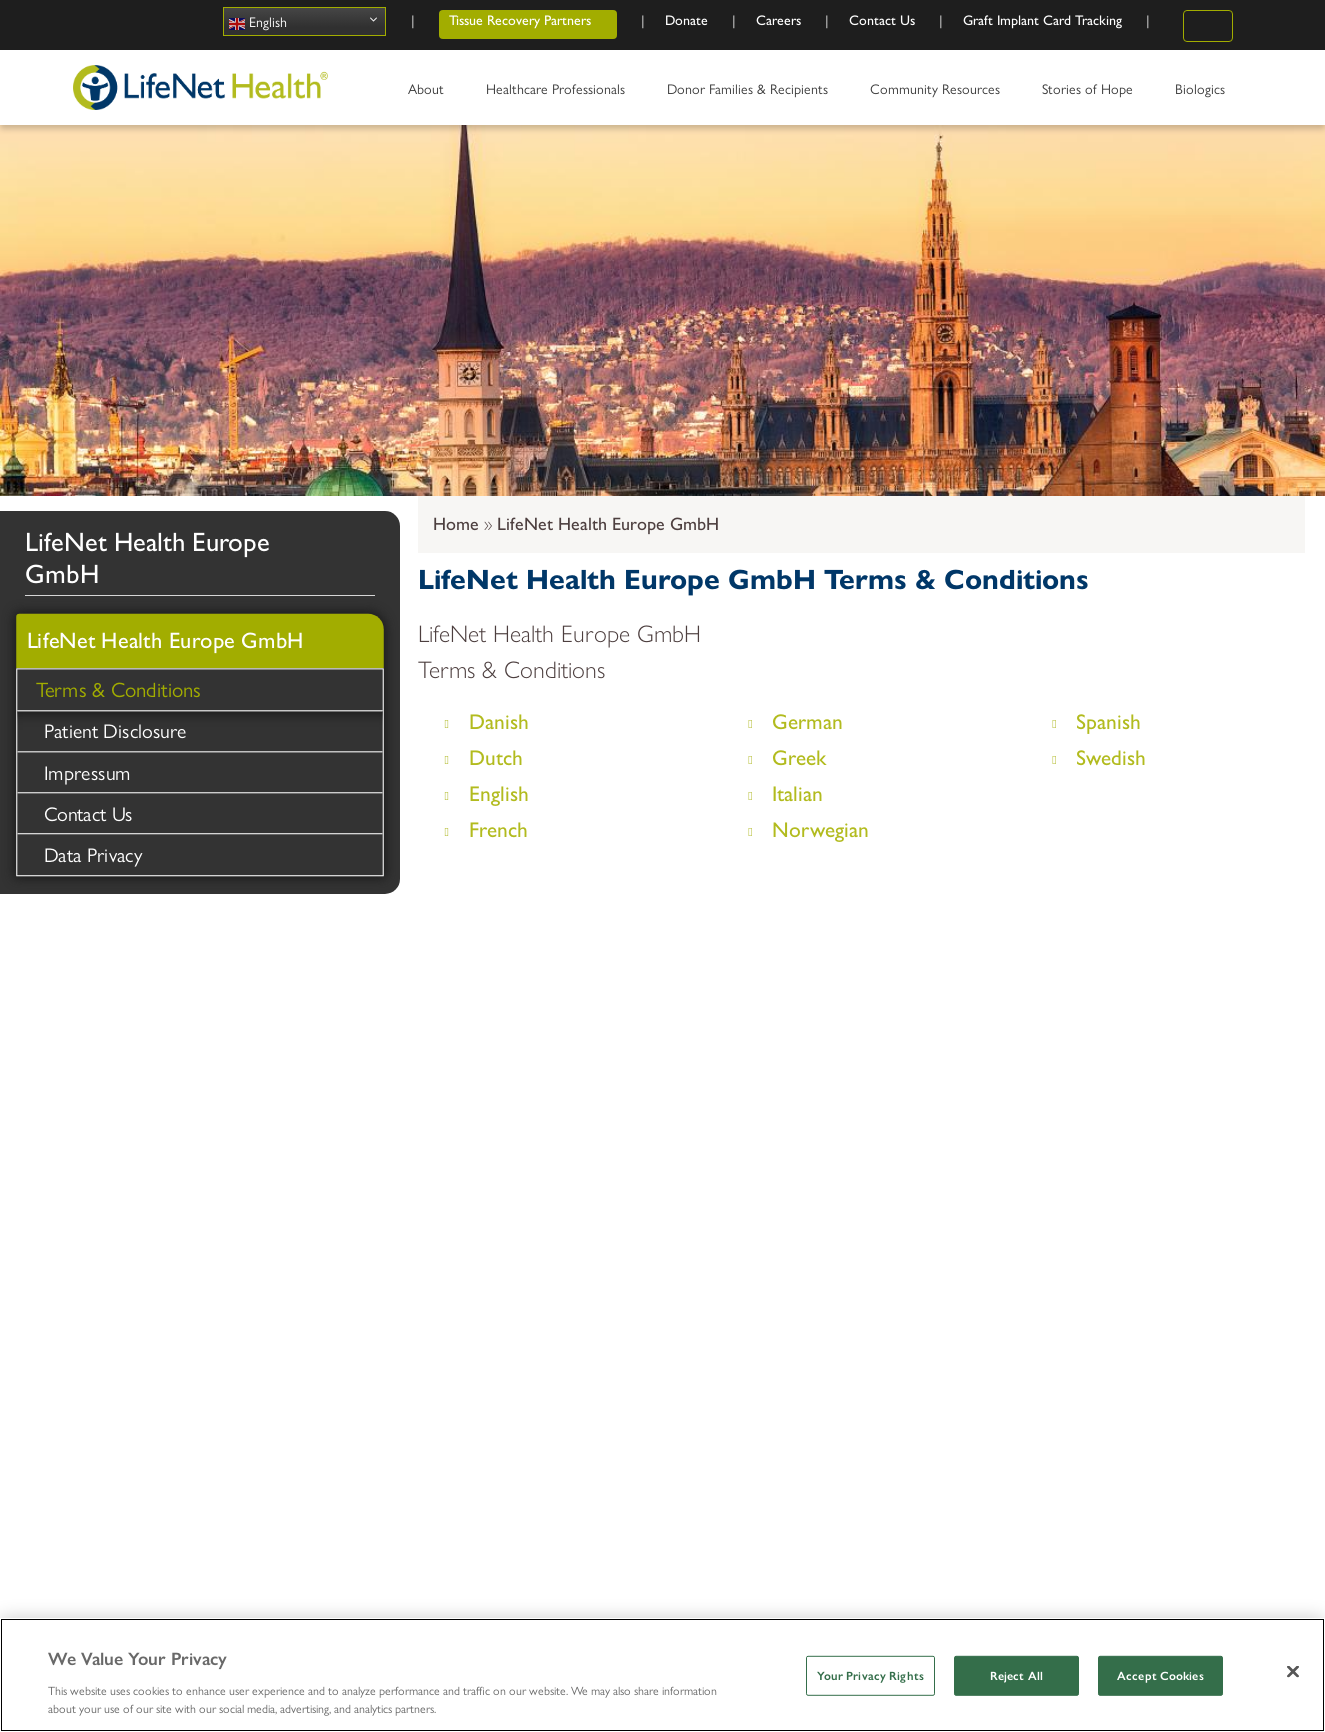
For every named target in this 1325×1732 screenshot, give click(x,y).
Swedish (1111, 757)
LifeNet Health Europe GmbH (608, 524)
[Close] (1293, 1671)
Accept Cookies (1160, 1676)
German (807, 721)
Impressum (88, 772)
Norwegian (820, 829)
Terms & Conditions (121, 688)
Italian (797, 793)
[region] (662, 1675)
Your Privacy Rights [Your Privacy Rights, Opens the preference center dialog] (870, 1676)
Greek (799, 757)
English (258, 21)
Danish (499, 721)
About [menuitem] (429, 95)
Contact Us (90, 815)
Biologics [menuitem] (1203, 95)
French (498, 829)
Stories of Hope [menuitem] (1091, 95)
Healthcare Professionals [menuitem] (559, 95)
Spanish (1108, 721)
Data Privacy (93, 857)
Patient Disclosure (116, 730)
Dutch (496, 757)
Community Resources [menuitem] (938, 95)
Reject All (1016, 1676)
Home (456, 524)
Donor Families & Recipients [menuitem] (751, 95)
